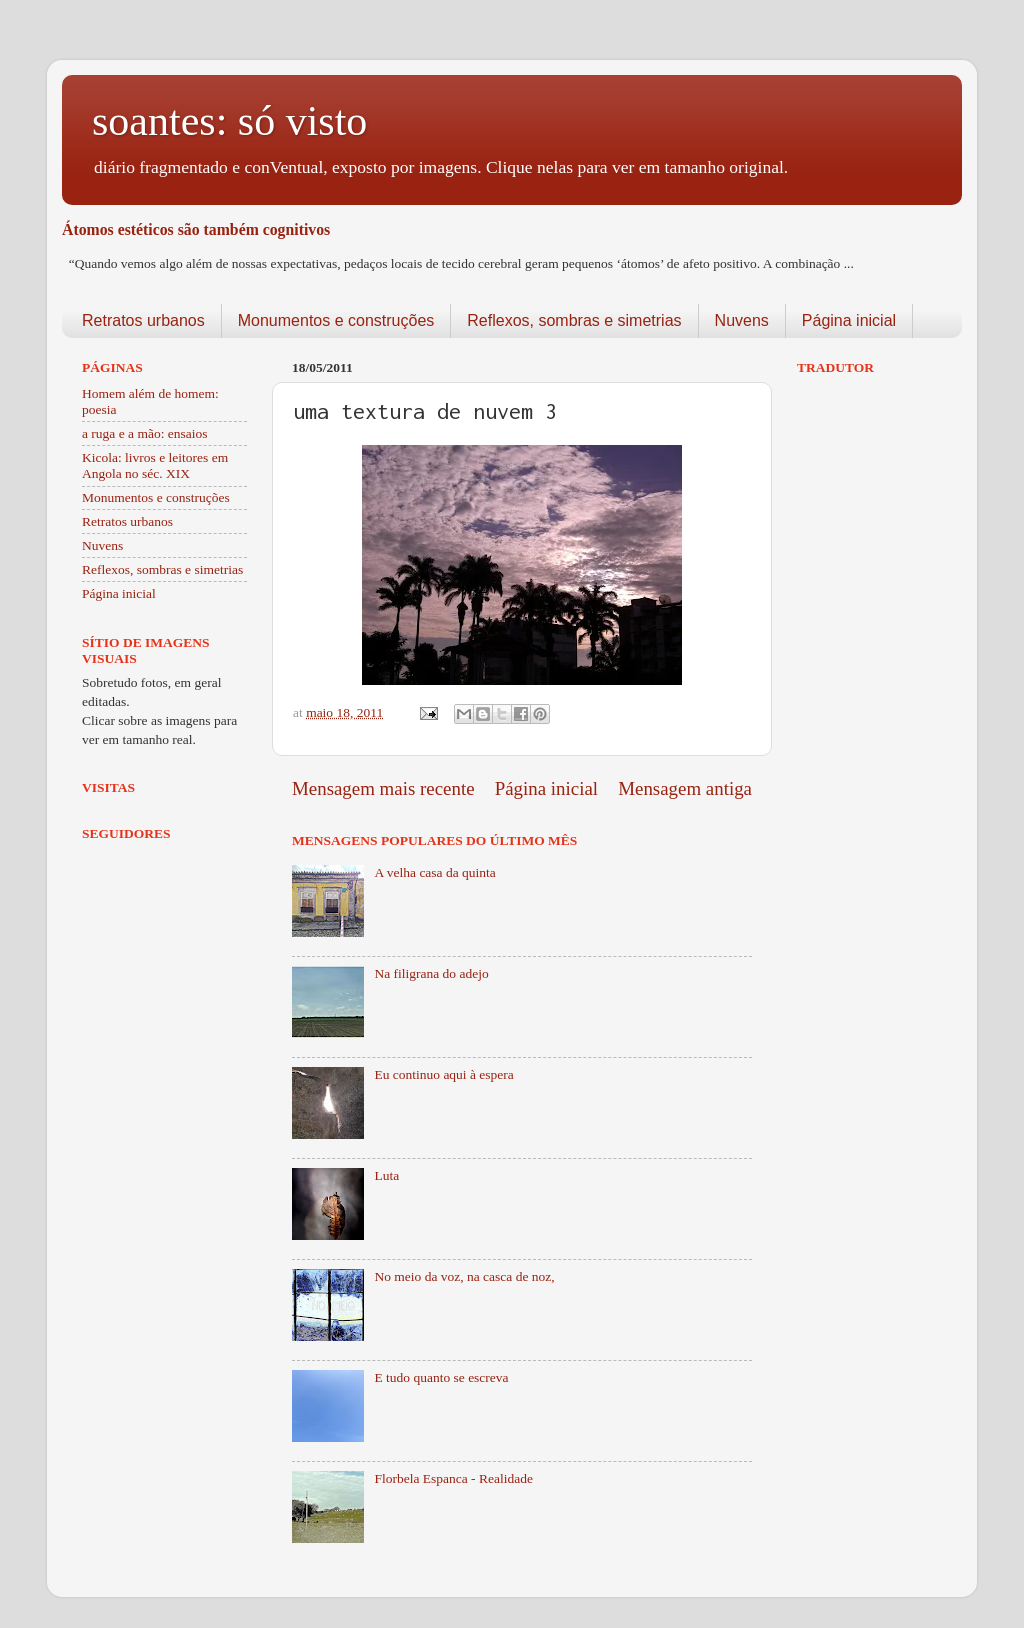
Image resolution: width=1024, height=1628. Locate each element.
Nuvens (742, 320)
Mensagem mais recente (383, 788)
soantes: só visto (229, 121)
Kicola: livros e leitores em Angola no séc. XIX (155, 465)
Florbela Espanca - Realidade (453, 1478)
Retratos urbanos (143, 320)
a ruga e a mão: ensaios (145, 433)
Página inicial (849, 320)
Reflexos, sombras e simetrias (574, 320)
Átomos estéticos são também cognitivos (196, 229)
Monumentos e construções (336, 320)
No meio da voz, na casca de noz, (464, 1276)
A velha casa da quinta (434, 872)
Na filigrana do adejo (431, 973)
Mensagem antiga (685, 788)
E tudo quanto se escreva (441, 1377)
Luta (386, 1175)
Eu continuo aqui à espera (443, 1074)
